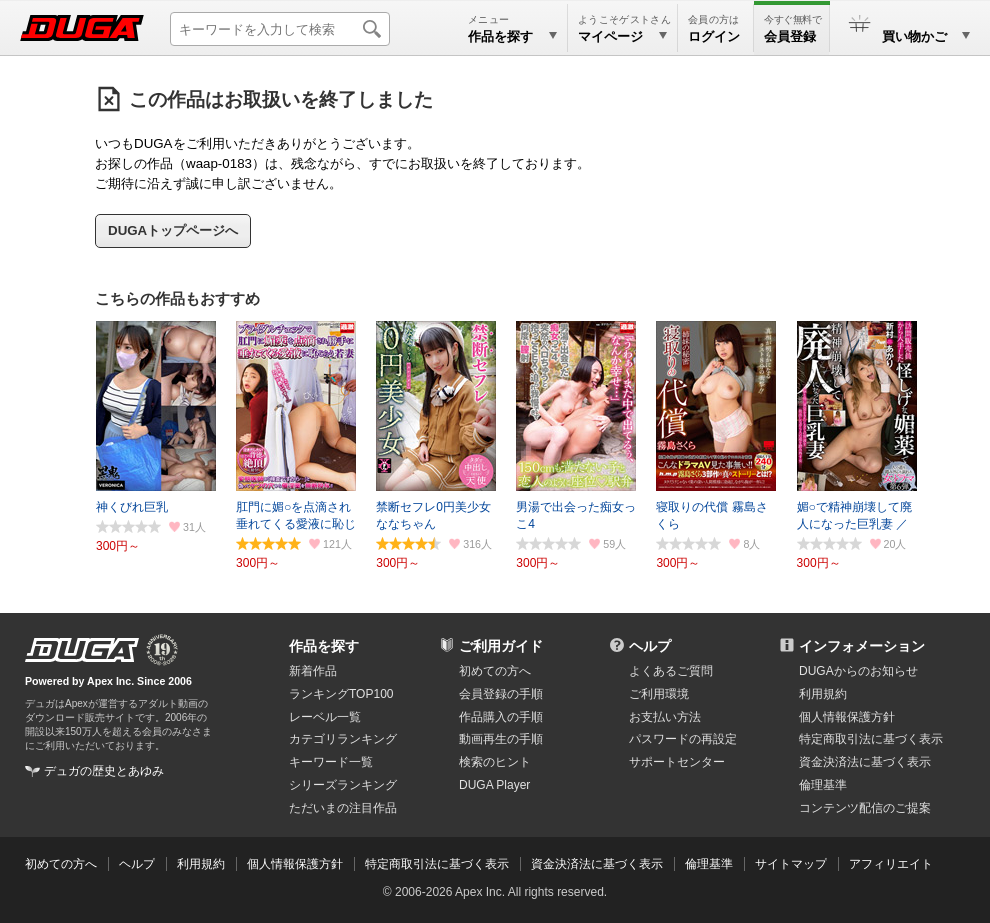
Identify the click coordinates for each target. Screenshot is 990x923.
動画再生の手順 (501, 739)
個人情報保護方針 (847, 717)
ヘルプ (650, 646)
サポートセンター (677, 762)
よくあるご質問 (671, 671)
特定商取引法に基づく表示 (437, 864)
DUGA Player (494, 785)
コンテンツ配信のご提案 (865, 808)
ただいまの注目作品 (343, 808)
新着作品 (313, 671)
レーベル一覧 (325, 717)
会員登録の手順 (501, 694)
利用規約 (823, 694)
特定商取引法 (871, 739)
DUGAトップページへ (173, 230)
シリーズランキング (343, 785)
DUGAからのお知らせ (858, 671)
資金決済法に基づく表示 (597, 864)
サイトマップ (791, 864)
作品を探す (324, 646)
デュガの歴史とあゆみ (104, 771)
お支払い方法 (665, 717)
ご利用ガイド (501, 646)
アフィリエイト (891, 864)
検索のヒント (495, 762)
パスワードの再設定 (683, 739)
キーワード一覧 (331, 762)
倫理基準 (823, 785)
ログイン (714, 36)
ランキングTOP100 (341, 694)
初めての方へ (495, 671)
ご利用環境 (659, 694)
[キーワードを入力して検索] (280, 29)
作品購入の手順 (501, 717)
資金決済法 (865, 762)
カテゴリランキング (343, 739)
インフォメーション (862, 646)
